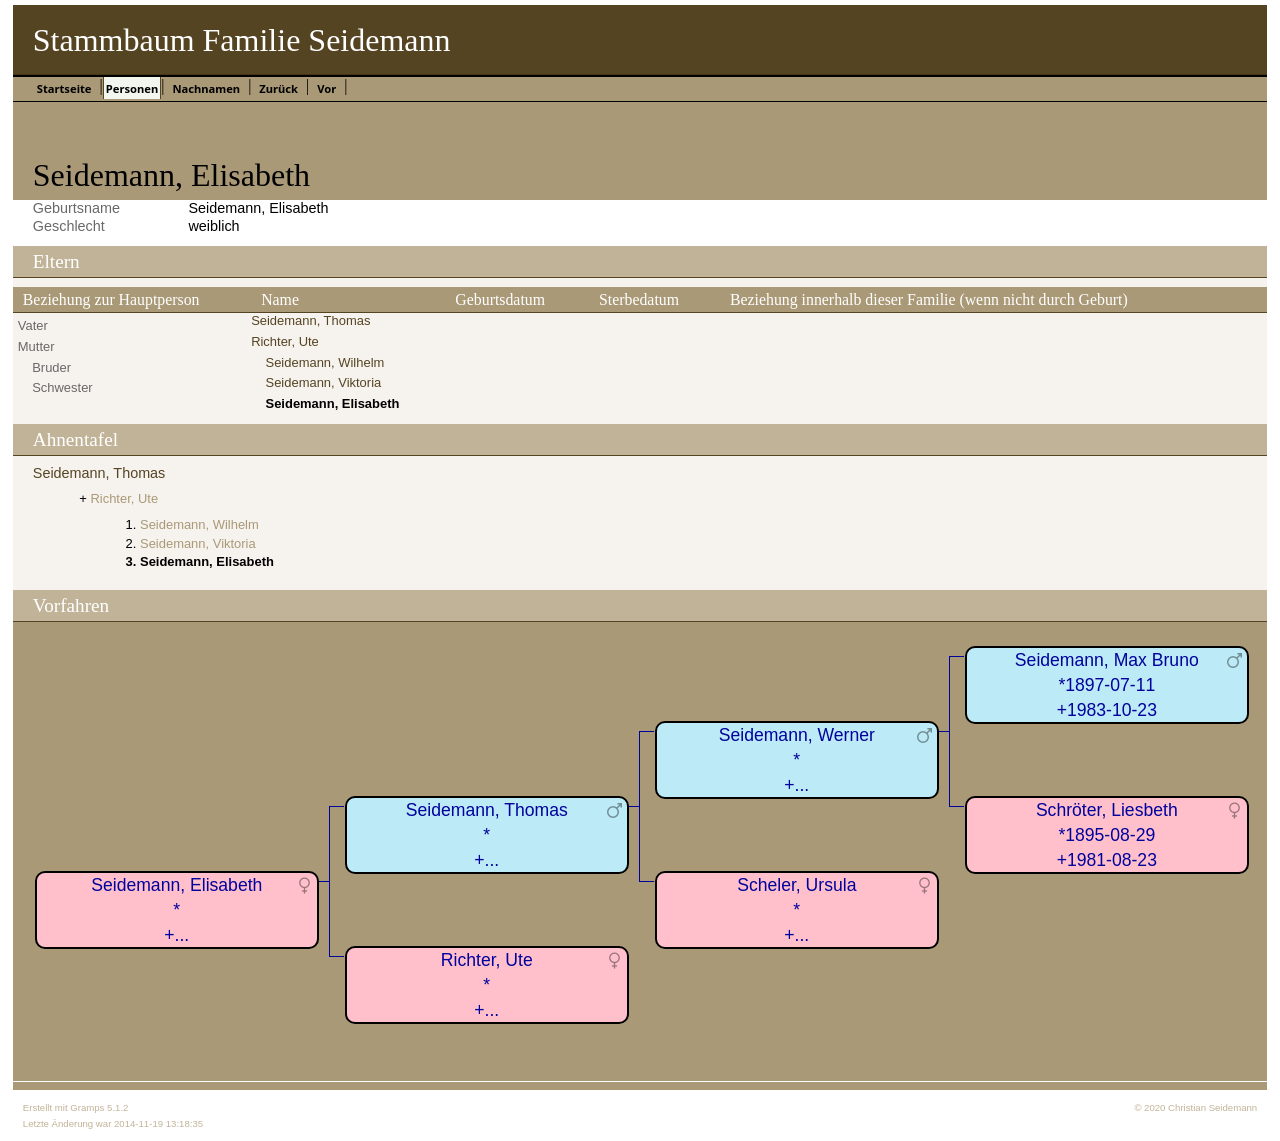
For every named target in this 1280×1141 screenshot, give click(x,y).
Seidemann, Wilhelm (325, 362)
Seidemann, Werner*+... (797, 759)
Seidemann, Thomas (310, 320)
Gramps (87, 1107)
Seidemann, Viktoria (324, 382)
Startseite (64, 88)
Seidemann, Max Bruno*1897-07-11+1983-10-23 (1107, 684)
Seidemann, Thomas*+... (487, 834)
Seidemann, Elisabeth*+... (176, 909)
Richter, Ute (285, 341)
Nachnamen (206, 88)
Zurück (278, 88)
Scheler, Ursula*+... (796, 909)
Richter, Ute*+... (487, 984)
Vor (326, 88)
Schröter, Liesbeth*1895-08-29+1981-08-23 (1107, 834)
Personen (132, 88)
